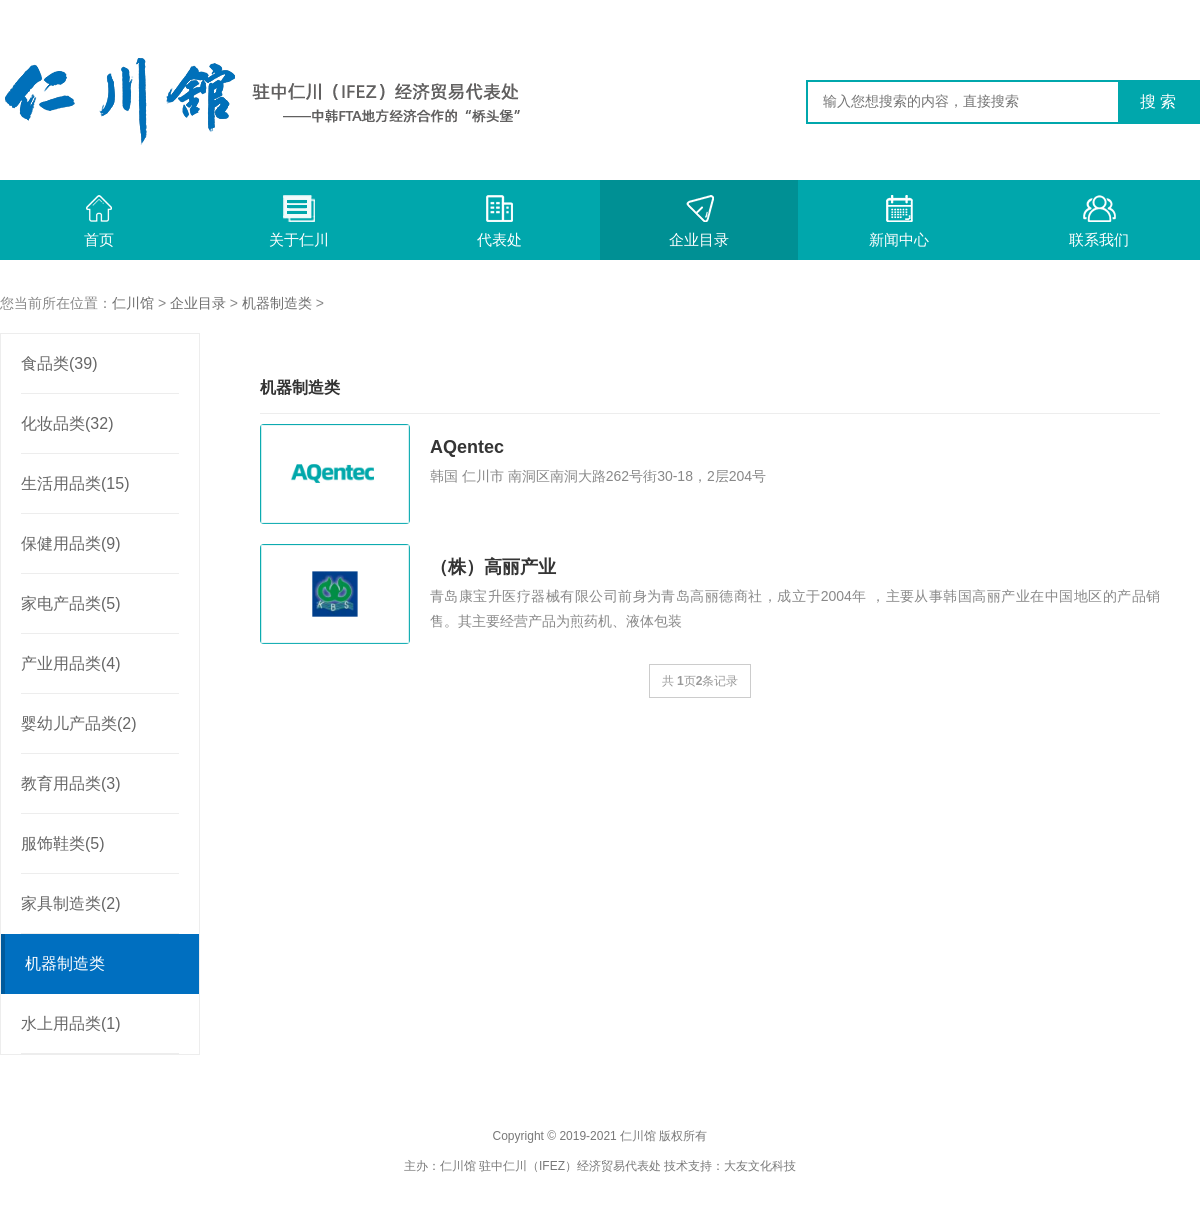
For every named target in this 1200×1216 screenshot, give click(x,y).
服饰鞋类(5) (63, 843)
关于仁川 (299, 221)
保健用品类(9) (71, 543)
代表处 (499, 221)
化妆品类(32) (67, 423)
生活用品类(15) (75, 483)
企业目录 (699, 221)
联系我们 (1099, 221)
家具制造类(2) (71, 903)
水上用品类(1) (71, 1023)
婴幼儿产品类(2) (79, 723)
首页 (99, 221)
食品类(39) (59, 363)
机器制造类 (277, 303)
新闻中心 (899, 221)
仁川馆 (133, 303)
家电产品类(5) (71, 603)
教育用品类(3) (71, 783)
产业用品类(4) (71, 663)
